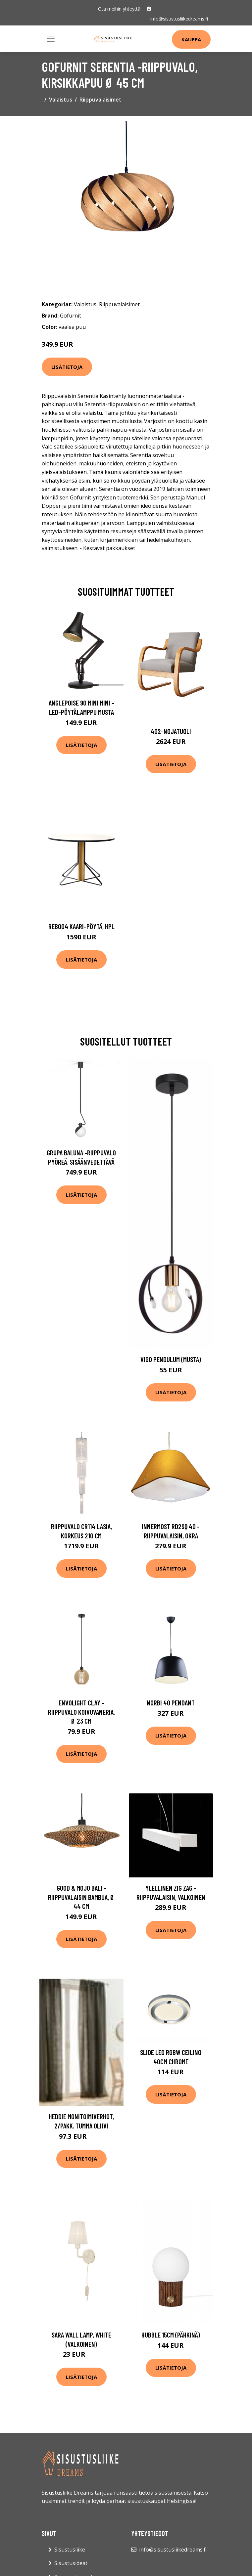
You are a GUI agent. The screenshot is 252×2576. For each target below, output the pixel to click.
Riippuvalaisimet (100, 99)
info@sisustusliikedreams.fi (179, 19)
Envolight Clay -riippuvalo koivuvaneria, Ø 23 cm (81, 1711)
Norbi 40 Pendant (171, 1702)
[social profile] (149, 9)
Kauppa (191, 39)
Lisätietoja (66, 367)
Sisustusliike (69, 2549)
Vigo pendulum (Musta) (170, 1359)
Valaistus (60, 99)
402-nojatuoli (171, 731)
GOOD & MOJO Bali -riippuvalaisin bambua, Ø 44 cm (81, 1897)
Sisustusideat (70, 2563)
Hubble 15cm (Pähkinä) (170, 2335)
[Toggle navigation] (51, 38)
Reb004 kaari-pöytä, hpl (81, 926)
